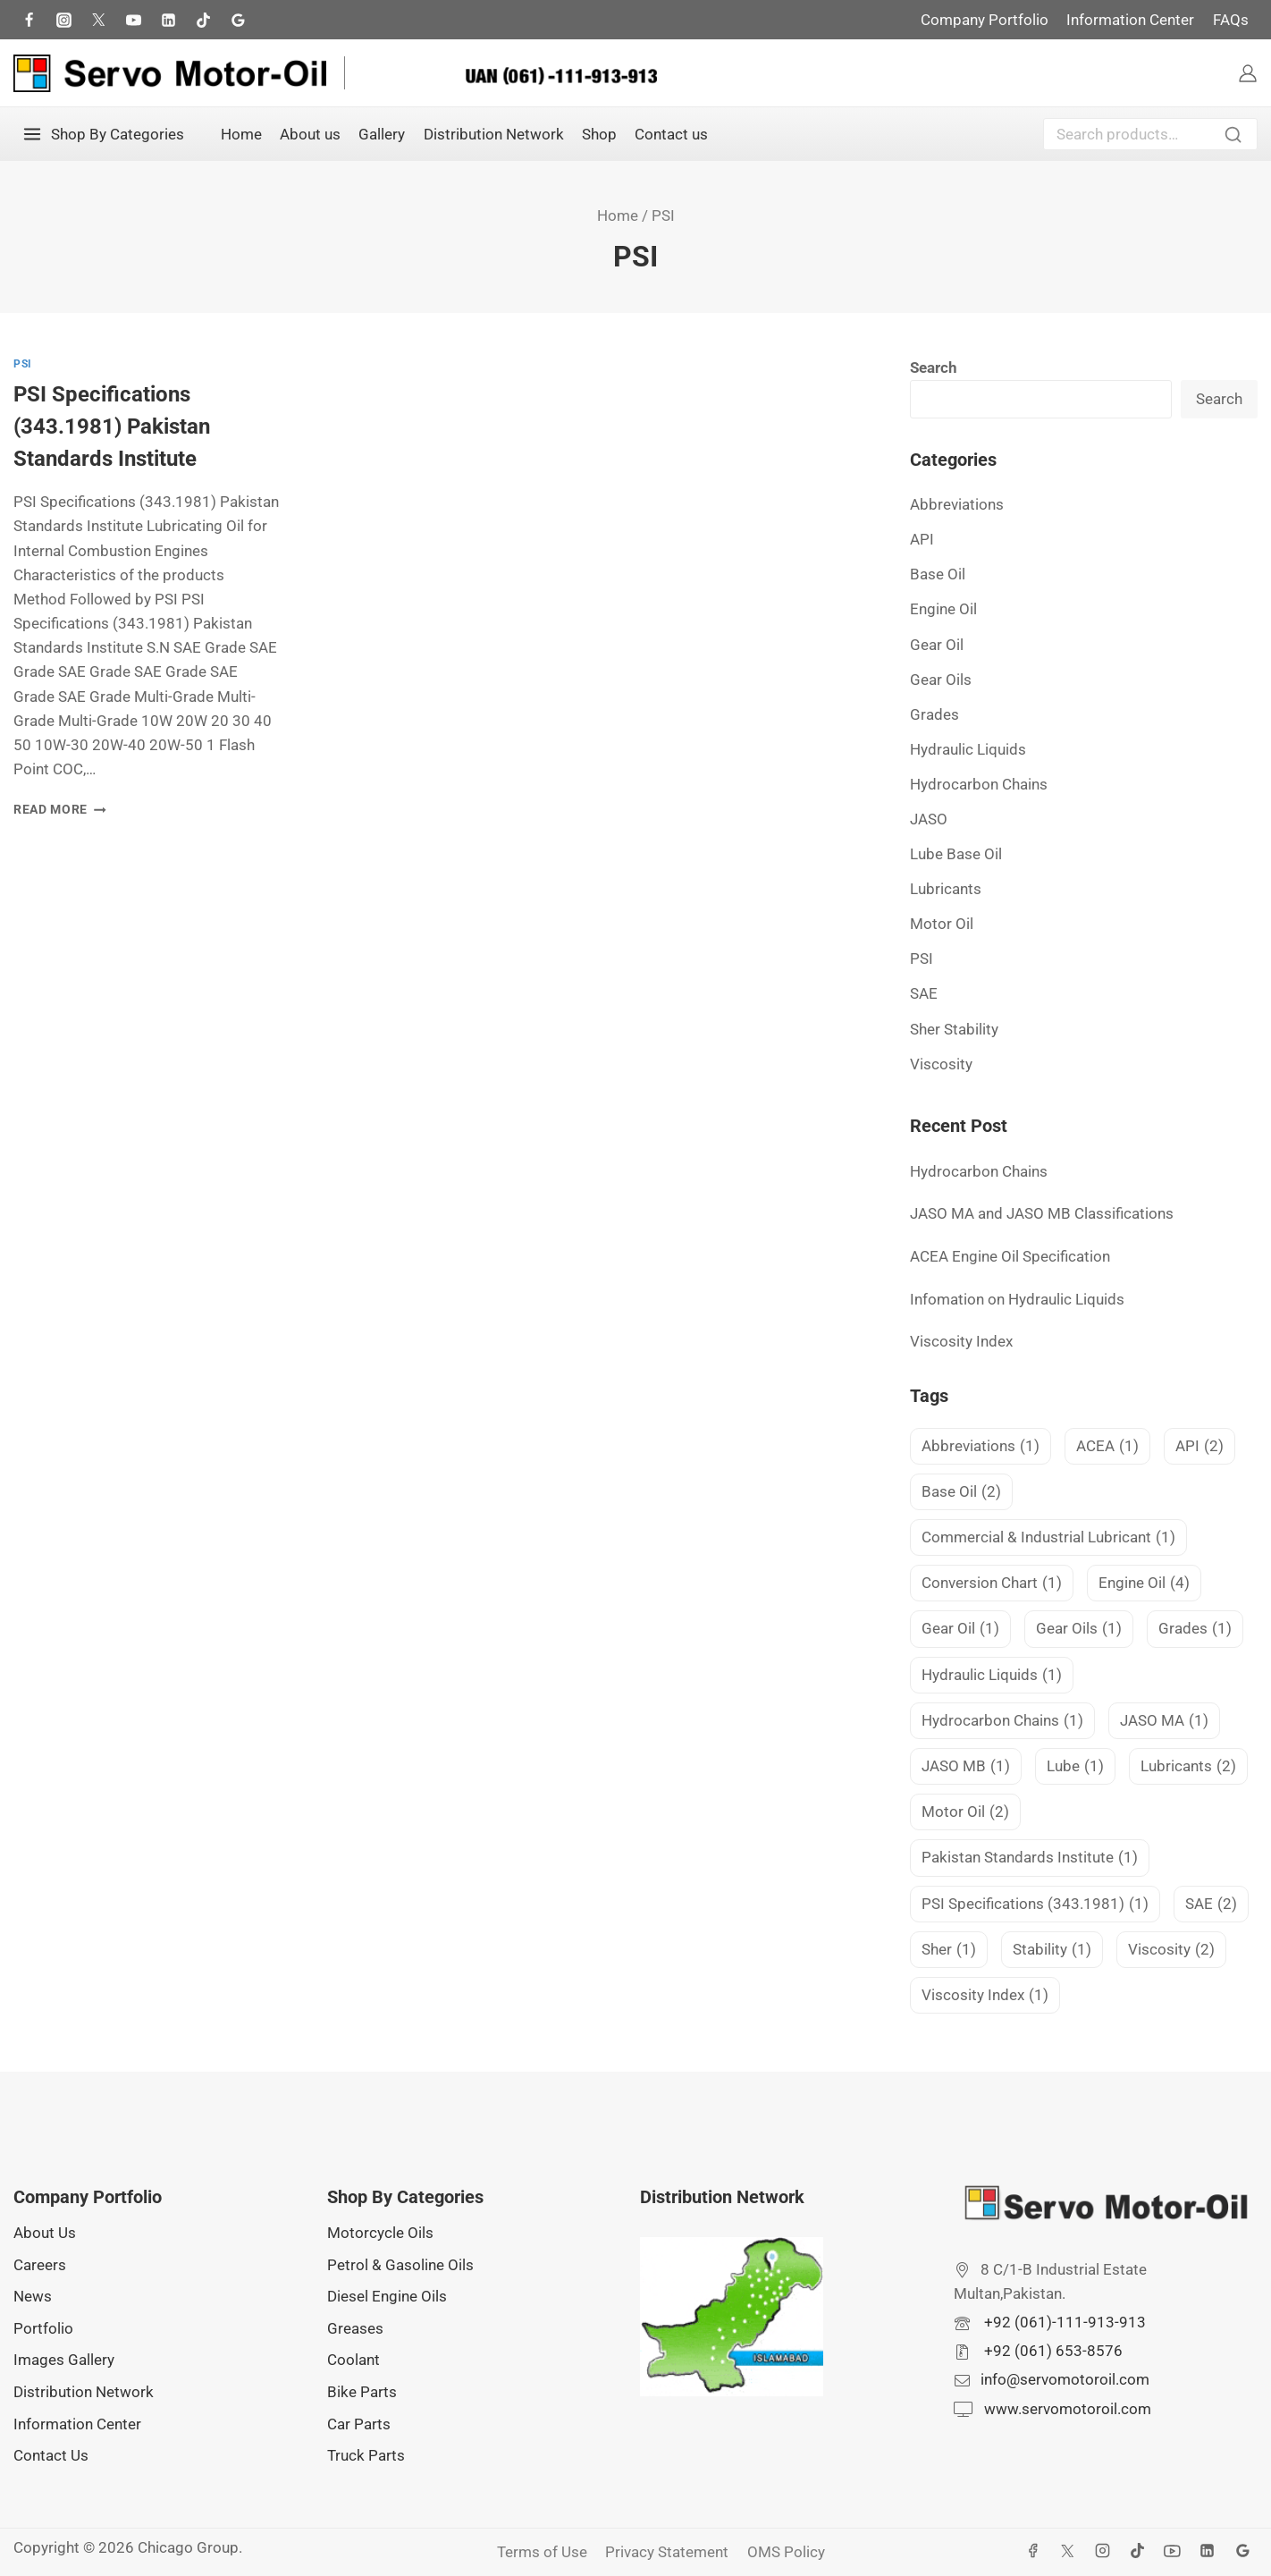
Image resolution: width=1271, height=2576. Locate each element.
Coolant (353, 2360)
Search (1238, 137)
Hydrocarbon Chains (979, 784)
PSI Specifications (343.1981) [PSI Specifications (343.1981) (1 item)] (1035, 1904)
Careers (39, 2265)
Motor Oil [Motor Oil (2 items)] (965, 1812)
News (32, 2296)
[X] (1068, 2551)
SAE (924, 993)
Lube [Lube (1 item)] (1075, 1766)
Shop (599, 134)
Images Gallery (63, 2360)
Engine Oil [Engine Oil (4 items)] (1144, 1583)
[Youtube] (133, 19)
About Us (44, 2233)
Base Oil (937, 574)
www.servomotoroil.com (1066, 2409)
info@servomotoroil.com (1065, 2379)
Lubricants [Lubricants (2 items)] (1188, 1766)
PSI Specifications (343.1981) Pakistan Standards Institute (111, 426)
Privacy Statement (666, 2552)
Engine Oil (943, 609)
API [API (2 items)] (1199, 1446)
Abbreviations (957, 504)
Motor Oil (941, 924)
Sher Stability (954, 1029)
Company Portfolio (984, 20)
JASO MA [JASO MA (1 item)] (1164, 1721)
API (922, 539)
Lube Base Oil (956, 854)
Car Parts (359, 2424)
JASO (928, 819)
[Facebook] (28, 19)
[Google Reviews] (238, 19)
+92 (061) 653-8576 (1052, 2351)
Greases (355, 2328)
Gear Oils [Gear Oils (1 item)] (1079, 1629)
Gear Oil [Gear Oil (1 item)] (960, 1629)
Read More (59, 809)
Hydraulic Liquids (968, 749)
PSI (22, 364)
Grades (934, 714)
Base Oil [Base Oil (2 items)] (961, 1492)
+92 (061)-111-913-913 (1063, 2322)
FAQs (1231, 20)
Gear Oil (937, 645)
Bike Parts (362, 2392)
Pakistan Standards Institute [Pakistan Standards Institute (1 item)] (1030, 1857)
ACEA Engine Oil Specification (1010, 1256)
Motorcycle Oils (380, 2233)
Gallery (381, 134)
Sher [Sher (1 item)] (949, 1950)
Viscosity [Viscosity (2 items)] (1171, 1950)
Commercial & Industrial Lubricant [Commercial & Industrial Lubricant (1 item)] (1048, 1537)
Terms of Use (542, 2552)
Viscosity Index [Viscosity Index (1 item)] (985, 1995)
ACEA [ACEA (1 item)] (1107, 1446)
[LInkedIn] (168, 19)
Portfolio (43, 2328)
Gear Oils (941, 679)
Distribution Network (494, 134)
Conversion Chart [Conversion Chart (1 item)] (992, 1583)
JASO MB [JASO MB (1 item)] (966, 1766)
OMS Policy (786, 2552)
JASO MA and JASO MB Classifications (1042, 1213)
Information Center (1130, 20)
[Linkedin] (1207, 2551)
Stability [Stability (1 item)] (1052, 1950)
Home (241, 134)
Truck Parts (366, 2455)
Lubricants (945, 889)
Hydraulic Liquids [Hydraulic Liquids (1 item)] (992, 1675)
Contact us (671, 134)
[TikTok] (203, 19)
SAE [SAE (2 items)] (1211, 1904)
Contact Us (50, 2455)
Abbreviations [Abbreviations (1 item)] (981, 1446)
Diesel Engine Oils (387, 2296)
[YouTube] (1172, 2551)
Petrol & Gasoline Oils (400, 2265)
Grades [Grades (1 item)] (1195, 1629)
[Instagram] (63, 19)
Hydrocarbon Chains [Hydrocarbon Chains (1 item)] (1002, 1721)
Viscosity (941, 1064)
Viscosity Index (961, 1341)
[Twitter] (98, 19)
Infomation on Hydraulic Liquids (1017, 1299)
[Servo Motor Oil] (169, 73)
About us (310, 134)
